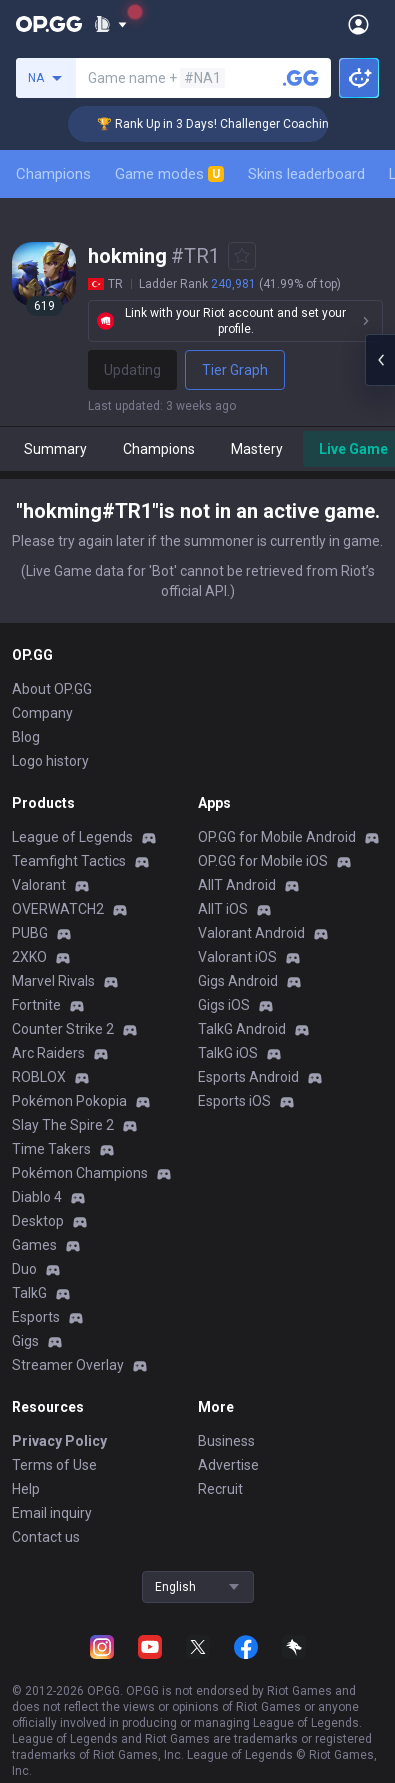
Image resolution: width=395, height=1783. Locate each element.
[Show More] (110, 24)
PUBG (30, 933)
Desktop (38, 1221)
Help (26, 1489)
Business (226, 1441)
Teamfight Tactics (69, 861)
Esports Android (248, 1077)
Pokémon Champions (80, 1173)
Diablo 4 (37, 1197)
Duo (24, 1269)
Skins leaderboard (306, 174)
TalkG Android (242, 1029)
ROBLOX (39, 1077)
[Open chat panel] (380, 360)
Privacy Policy (59, 1441)
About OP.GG (52, 689)
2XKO (29, 957)
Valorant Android (251, 933)
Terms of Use (54, 1465)
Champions (53, 174)
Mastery (257, 449)
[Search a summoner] (301, 78)
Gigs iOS (224, 1005)
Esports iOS (234, 1101)
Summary (55, 449)
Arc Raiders (48, 1053)
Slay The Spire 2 (63, 1125)
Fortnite (36, 1005)
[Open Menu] (358, 24)
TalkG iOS (228, 1053)
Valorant (39, 885)
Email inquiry (52, 1513)
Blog (26, 737)
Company (42, 713)
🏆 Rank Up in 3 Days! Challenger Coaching (230, 124)
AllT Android (237, 885)
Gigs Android (238, 981)
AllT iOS (223, 909)
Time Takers (51, 1149)
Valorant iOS (237, 957)
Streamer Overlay (68, 1365)
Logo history (50, 761)
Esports (36, 1317)
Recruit (220, 1489)
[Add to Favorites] (242, 256)
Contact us (46, 1537)
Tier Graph (235, 370)
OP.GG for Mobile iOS (263, 861)
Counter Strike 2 (63, 1029)
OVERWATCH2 (58, 909)
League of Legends (72, 837)
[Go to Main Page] (49, 24)
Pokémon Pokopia (69, 1101)
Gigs (25, 1341)
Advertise (228, 1465)
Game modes (169, 174)
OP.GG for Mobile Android (277, 837)
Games (34, 1245)
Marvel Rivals (53, 981)
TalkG (29, 1293)
